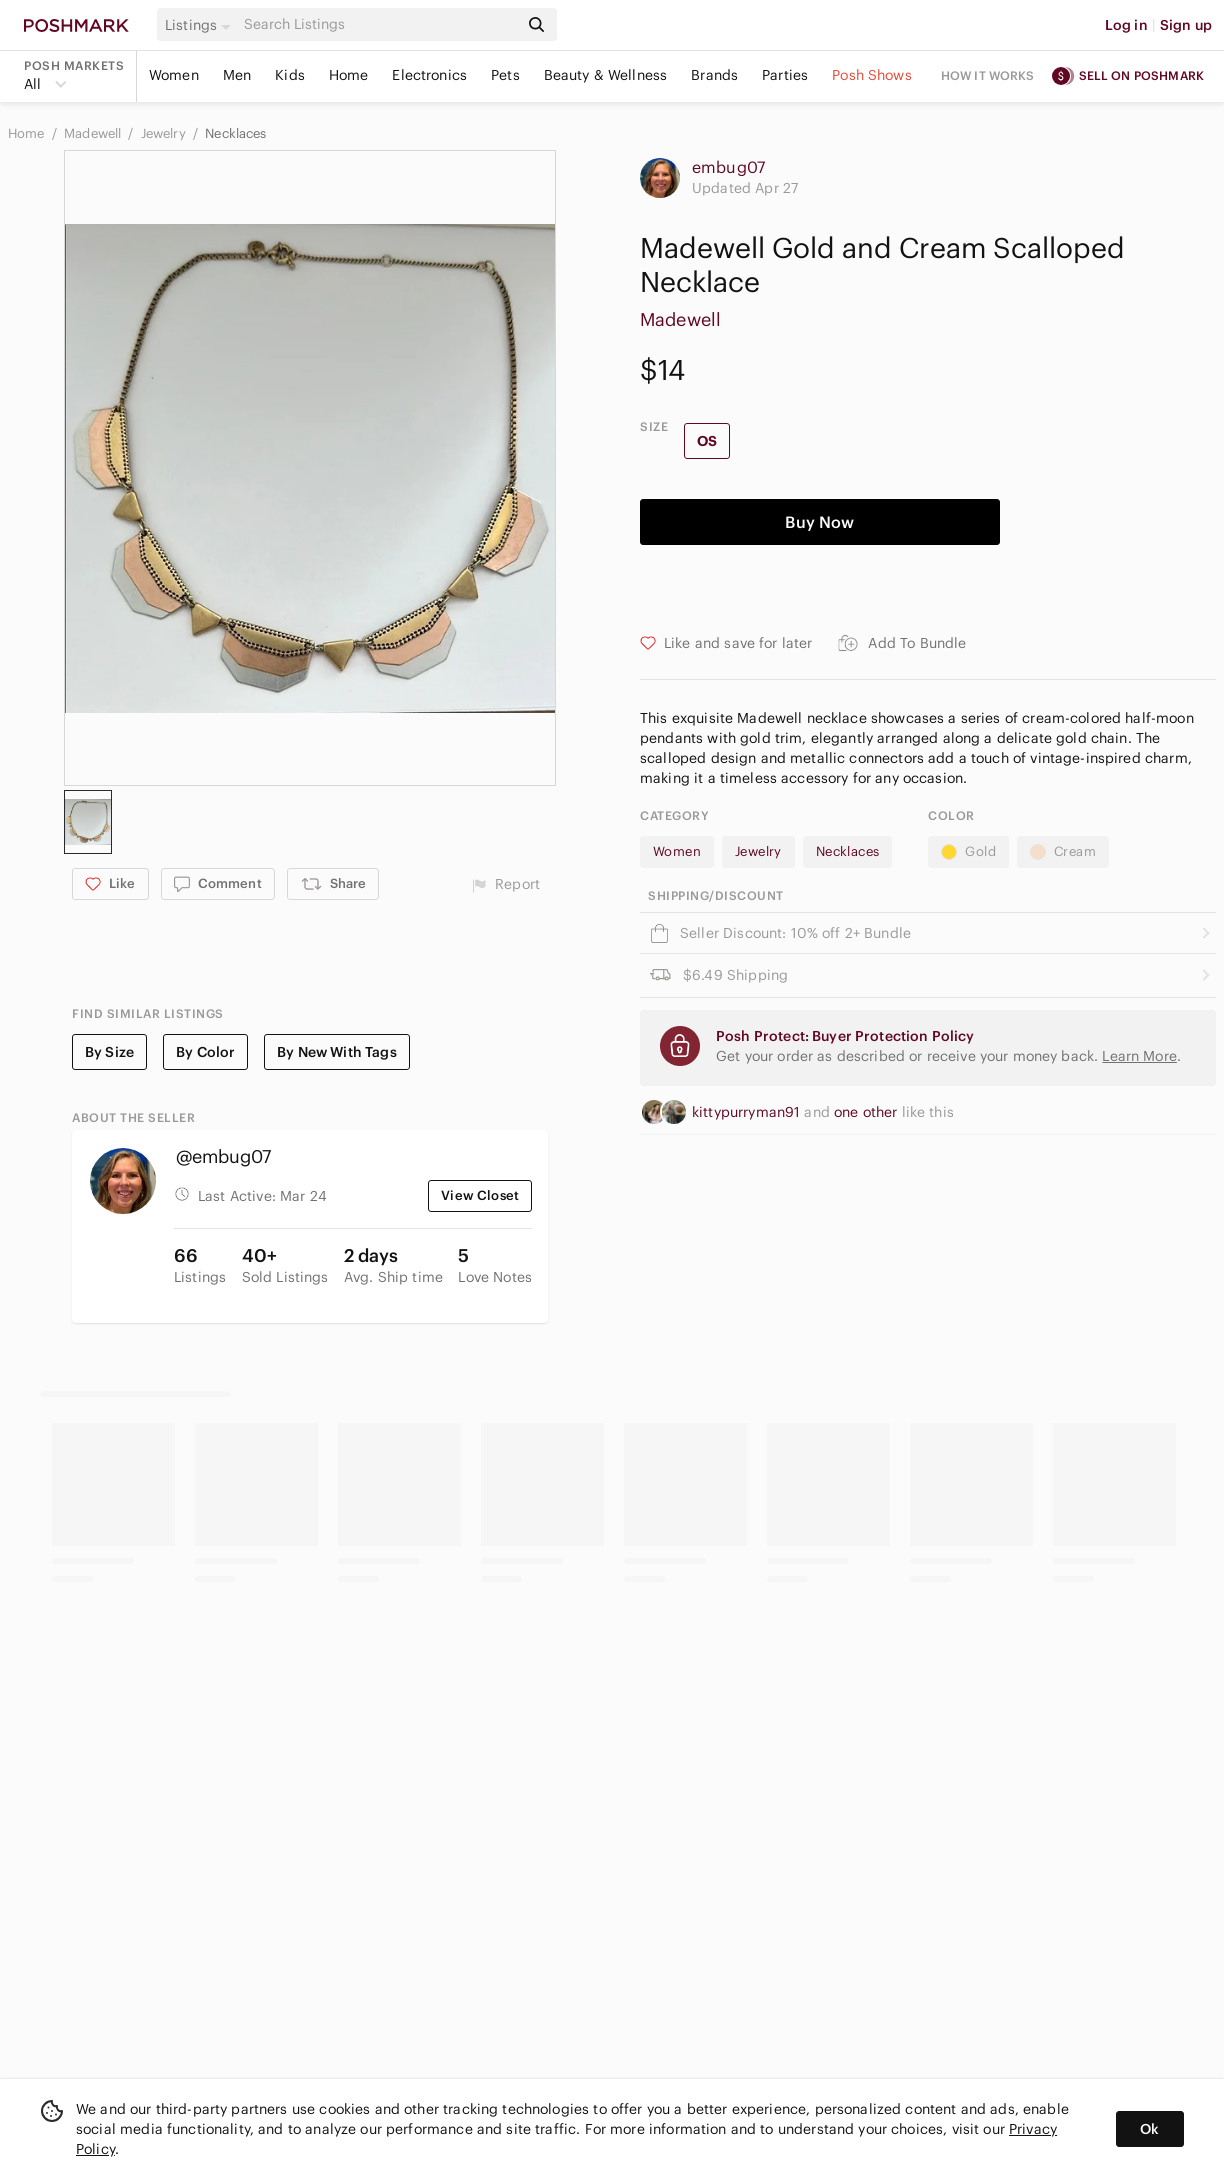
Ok (1149, 2129)
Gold (968, 851)
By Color (205, 1052)
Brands (714, 75)
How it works (988, 75)
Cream (1063, 851)
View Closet (480, 1195)
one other (868, 1112)
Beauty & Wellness (606, 75)
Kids (290, 75)
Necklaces (235, 133)
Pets (505, 75)
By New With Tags (336, 1052)
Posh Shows (872, 75)
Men (237, 75)
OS (707, 441)
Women (174, 75)
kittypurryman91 (748, 1112)
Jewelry (165, 133)
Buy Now (819, 522)
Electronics (429, 75)
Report (505, 884)
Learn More (1139, 1056)
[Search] (379, 24)
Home (349, 75)
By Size (109, 1052)
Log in (1126, 25)
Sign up (1186, 25)
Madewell (94, 133)
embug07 (728, 167)
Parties (785, 75)
